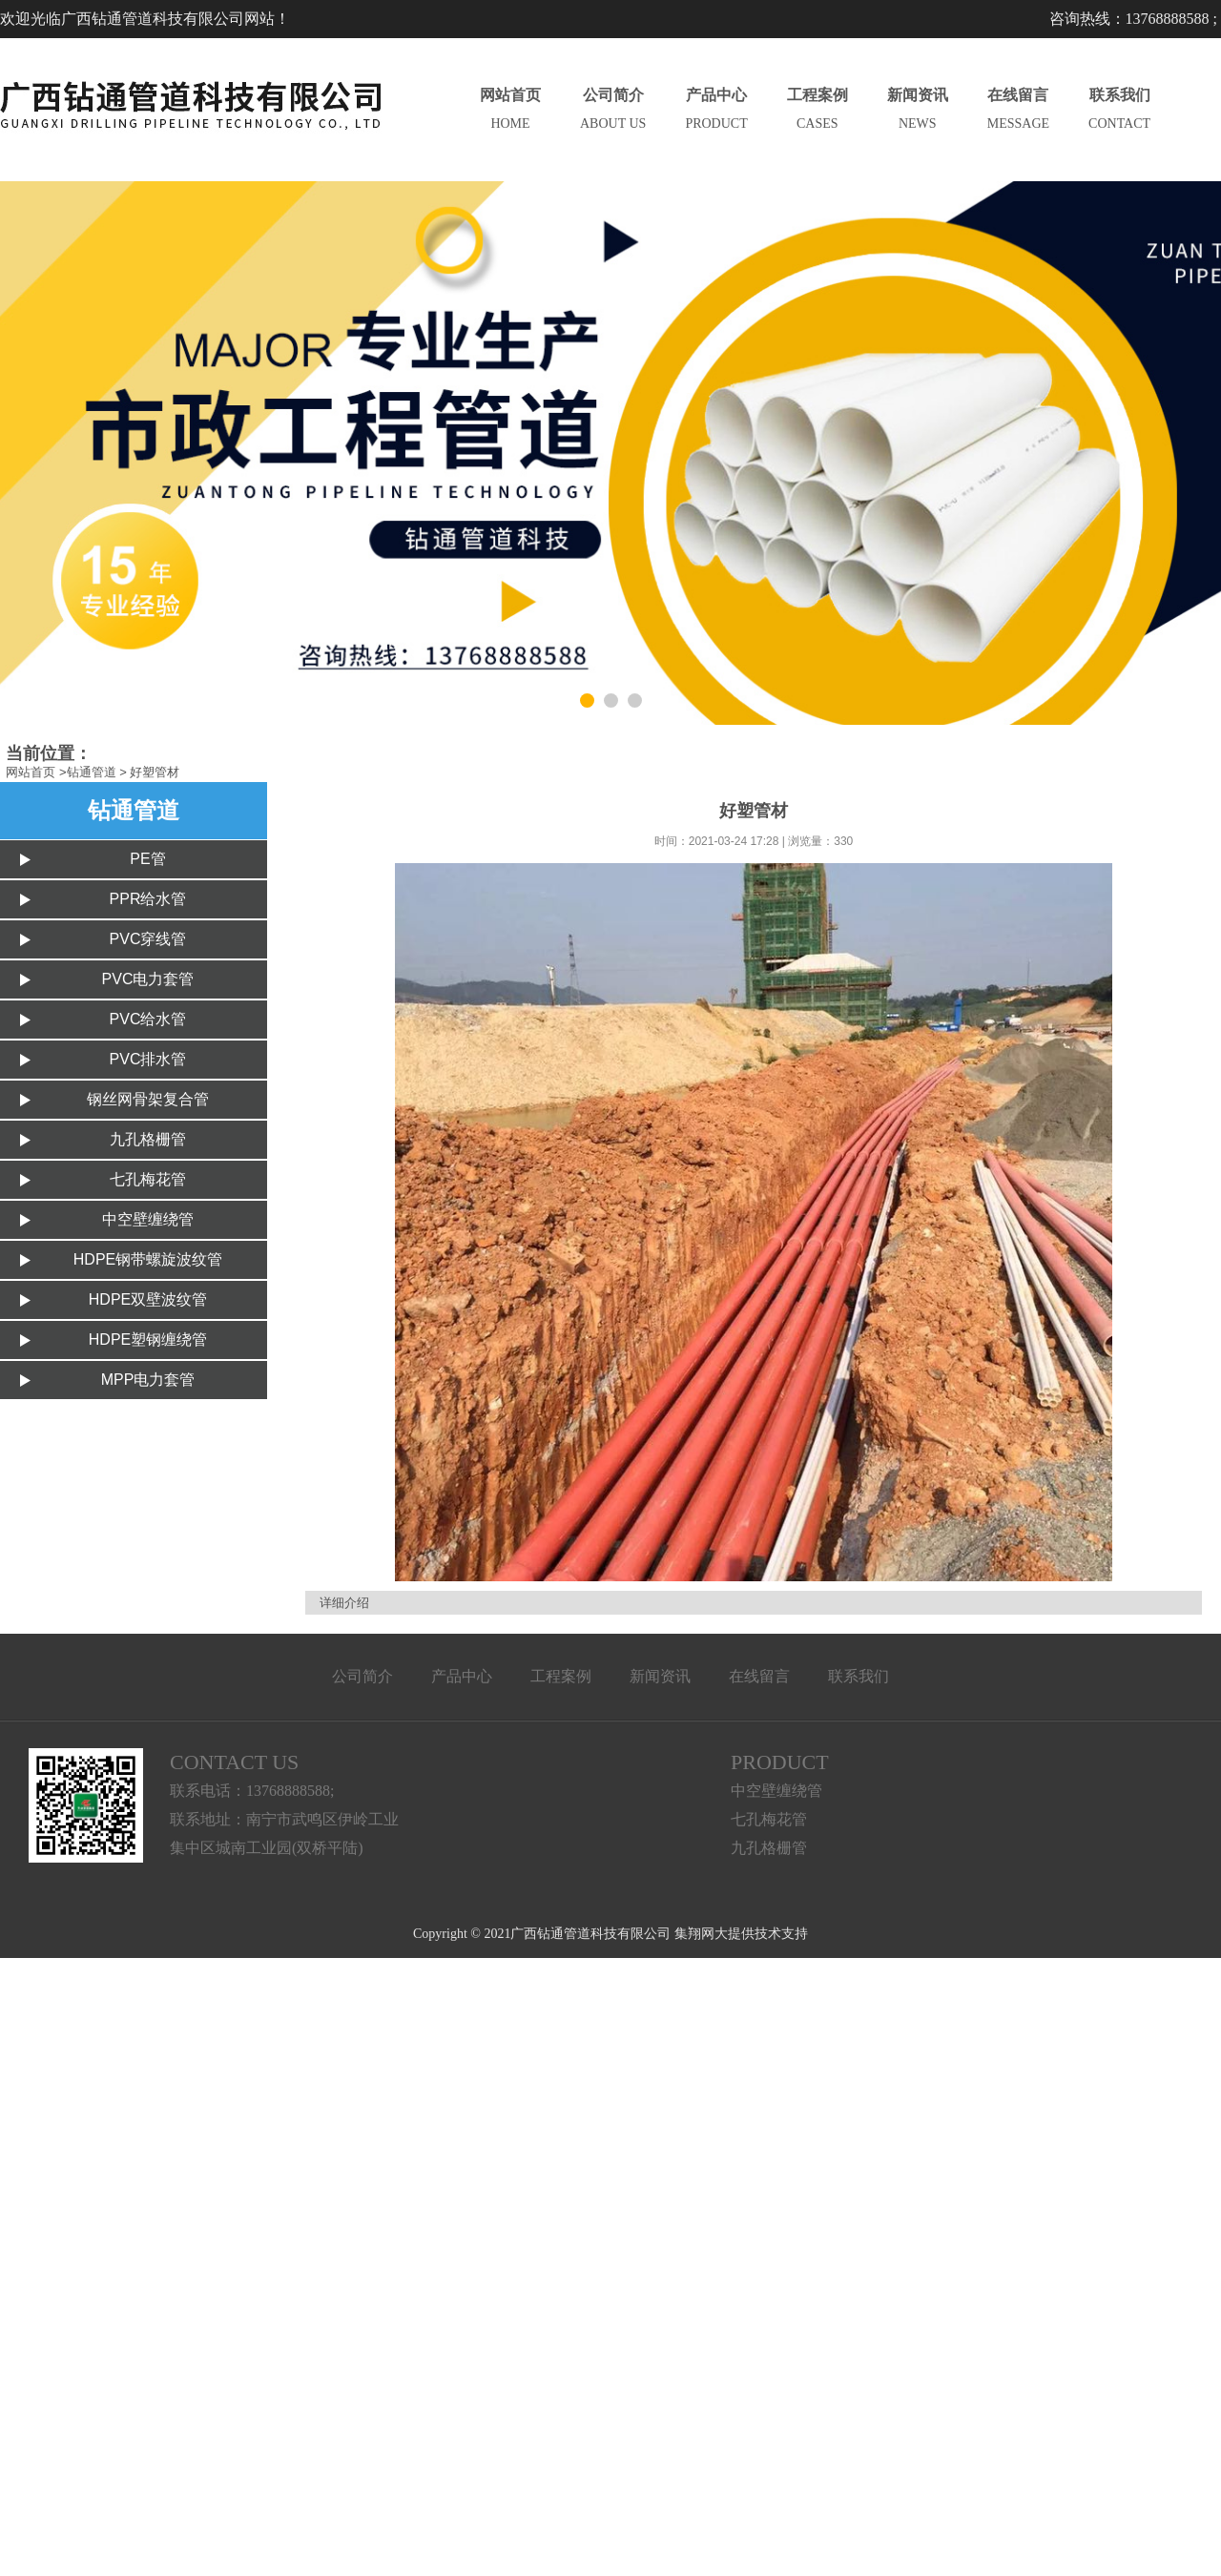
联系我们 (858, 1676)
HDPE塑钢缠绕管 (148, 1339)
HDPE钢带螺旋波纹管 (147, 1259)
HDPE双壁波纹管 (148, 1299)
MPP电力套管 (148, 1379)
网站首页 (30, 772)
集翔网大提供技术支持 (741, 1934)
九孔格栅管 (148, 1139)
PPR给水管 (148, 899)
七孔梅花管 (148, 1179)
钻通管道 (91, 772)
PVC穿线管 (148, 939)
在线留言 (759, 1676)
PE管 (147, 859)
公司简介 (362, 1676)
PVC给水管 (148, 1019)
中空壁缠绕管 (148, 1219)
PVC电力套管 (148, 979)
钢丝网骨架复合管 (148, 1099)
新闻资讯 (660, 1676)
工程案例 (560, 1676)
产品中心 (461, 1676)
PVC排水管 (148, 1059)
